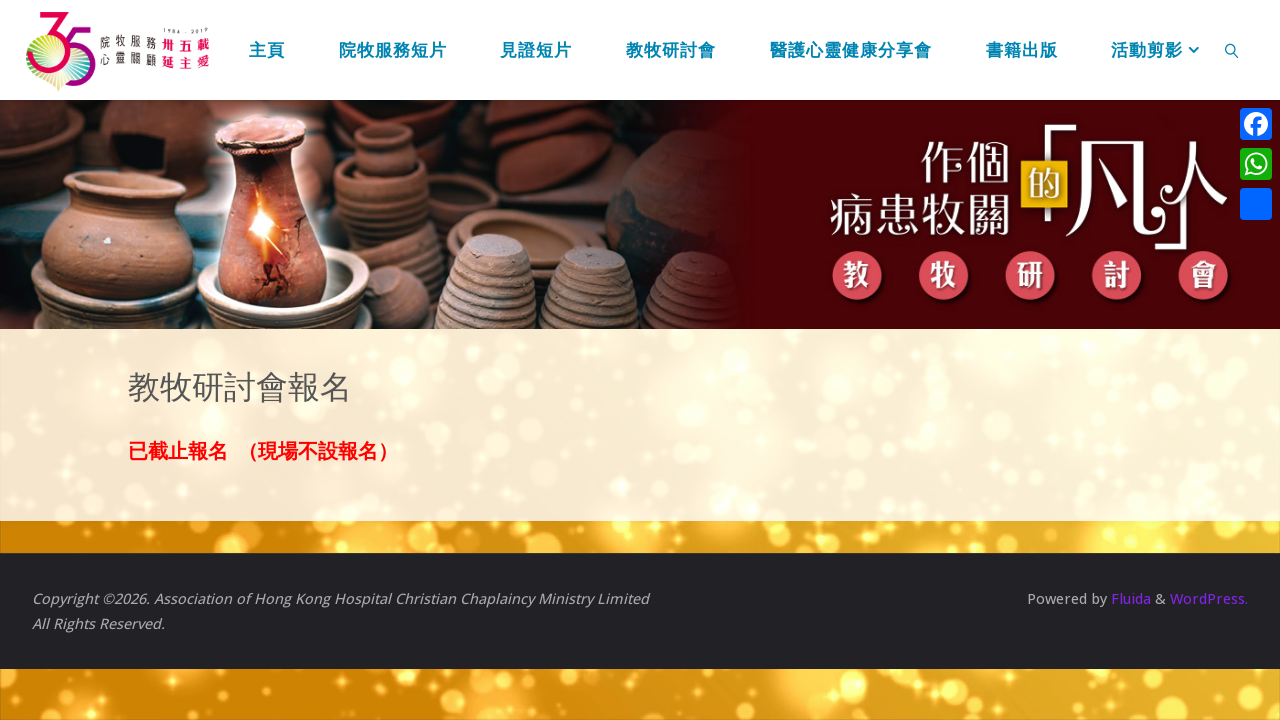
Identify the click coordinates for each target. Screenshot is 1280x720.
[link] (1232, 50)
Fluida (1129, 598)
